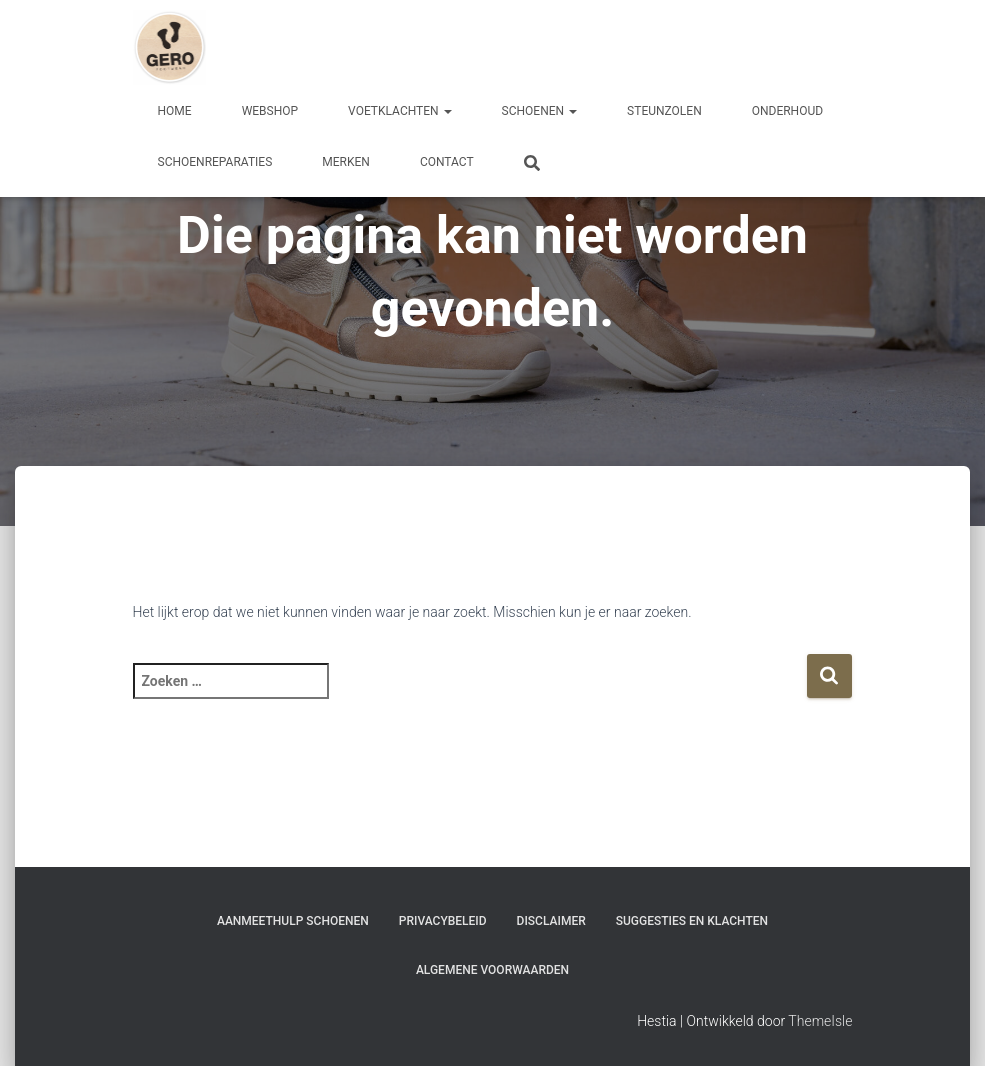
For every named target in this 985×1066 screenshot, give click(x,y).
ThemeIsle (820, 1021)
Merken (346, 162)
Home (175, 111)
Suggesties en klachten (692, 921)
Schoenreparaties (215, 162)
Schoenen (540, 111)
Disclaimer (551, 921)
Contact (447, 162)
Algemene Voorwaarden (492, 970)
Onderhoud (787, 111)
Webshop (270, 111)
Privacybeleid (443, 921)
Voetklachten (400, 111)
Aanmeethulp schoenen (293, 921)
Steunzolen (664, 111)
